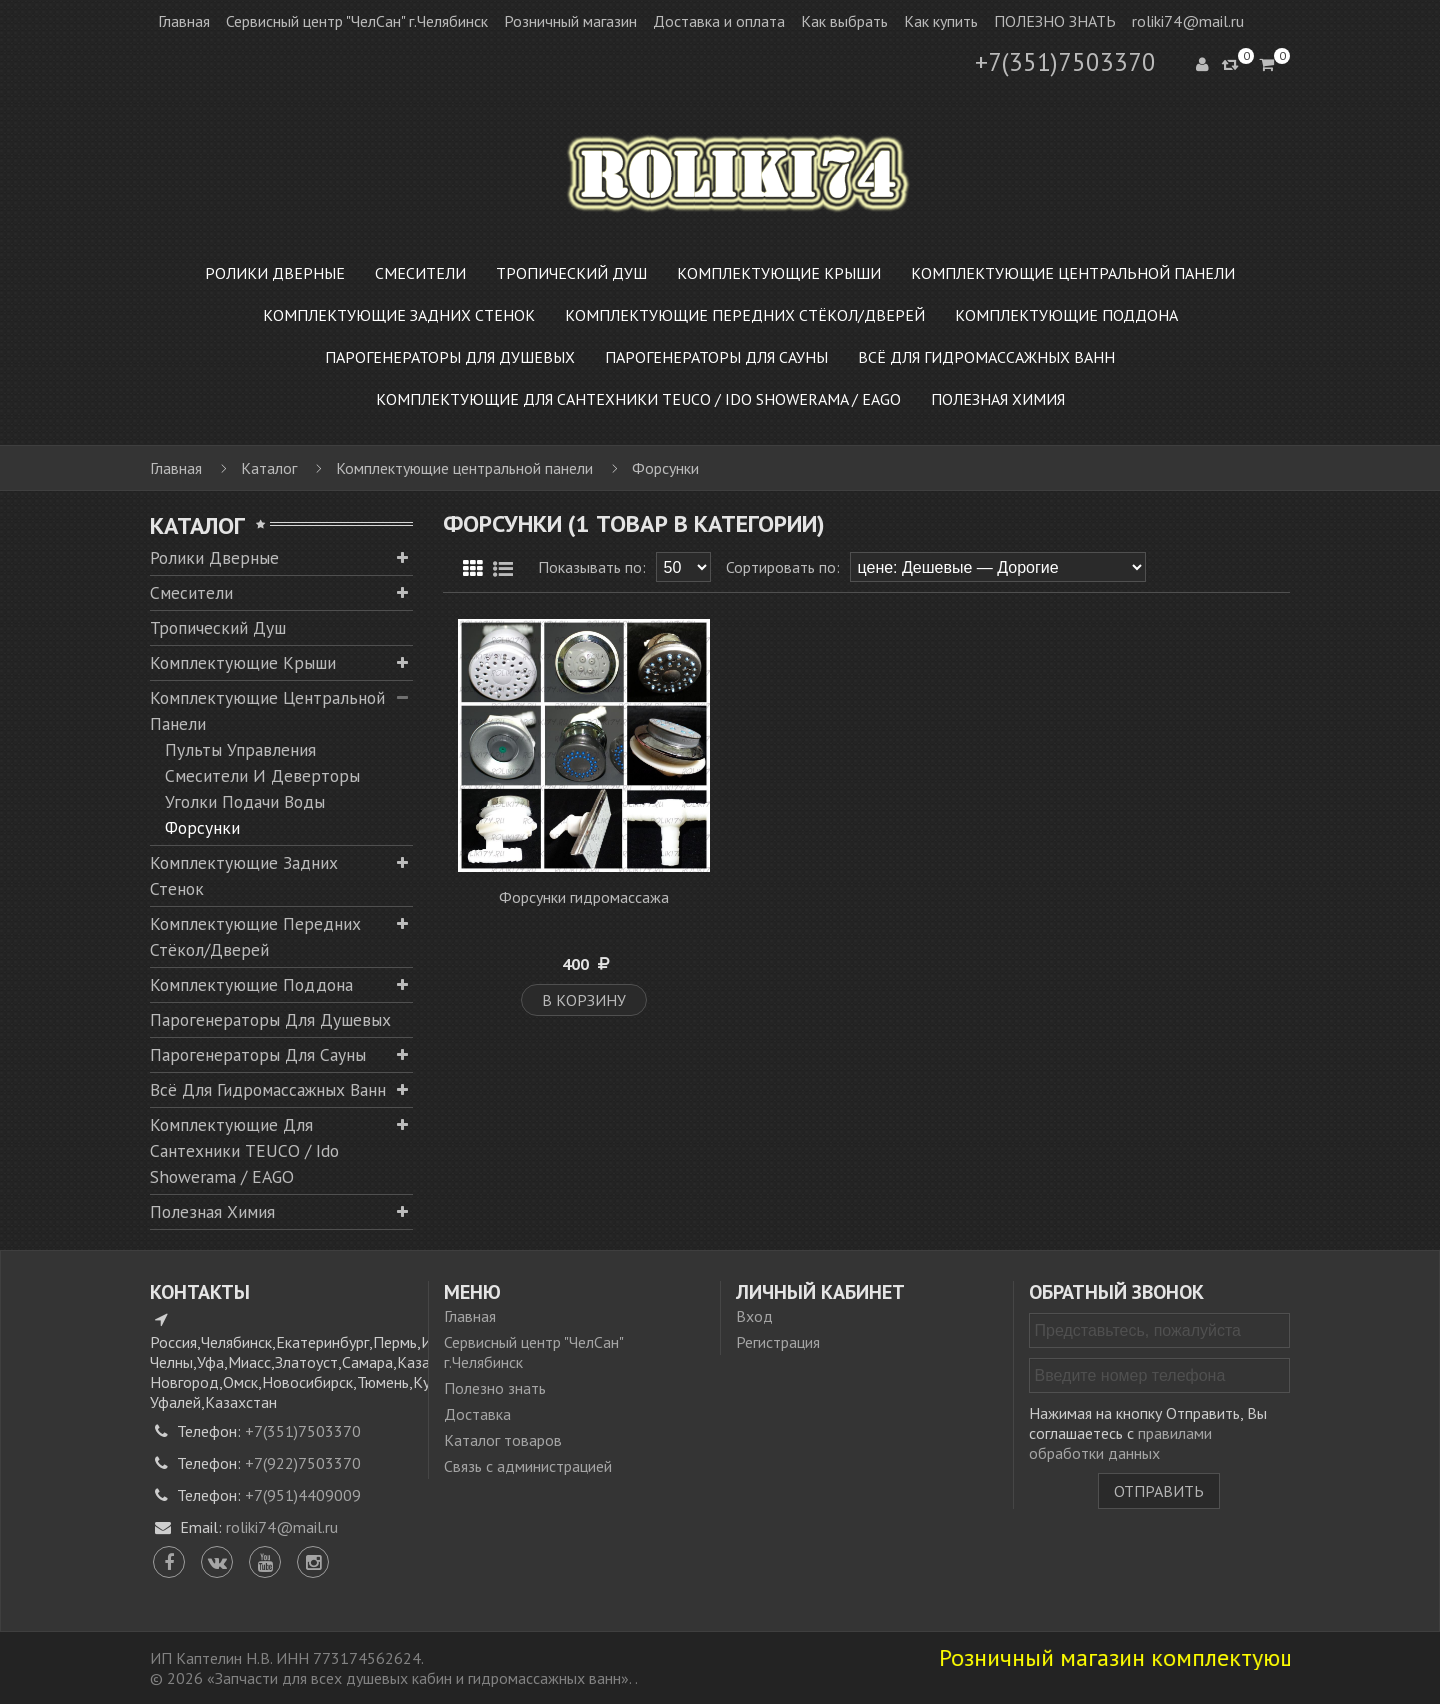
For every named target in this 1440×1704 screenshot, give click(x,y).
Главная (184, 21)
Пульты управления (240, 749)
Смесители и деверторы (262, 775)
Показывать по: (592, 567)
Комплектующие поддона (251, 984)
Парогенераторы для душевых (270, 1019)
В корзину (584, 1000)
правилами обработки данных (1120, 1443)
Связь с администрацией (528, 1466)
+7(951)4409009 (303, 1495)
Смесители (191, 592)
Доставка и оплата (719, 21)
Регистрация (778, 1342)
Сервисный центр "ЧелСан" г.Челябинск (357, 21)
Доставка (477, 1414)
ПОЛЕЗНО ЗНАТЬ (1055, 21)
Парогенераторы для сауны (258, 1054)
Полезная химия (212, 1211)
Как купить (941, 21)
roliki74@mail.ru (1188, 21)
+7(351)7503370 (1065, 62)
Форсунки (202, 827)
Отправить (1159, 1491)
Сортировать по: (783, 567)
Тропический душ (218, 627)
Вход (754, 1316)
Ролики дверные (214, 557)
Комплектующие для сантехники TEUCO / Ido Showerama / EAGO (244, 1150)
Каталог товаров (503, 1440)
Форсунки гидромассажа (584, 897)
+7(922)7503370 (303, 1463)
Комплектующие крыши (243, 662)
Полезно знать (495, 1388)
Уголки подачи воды (245, 801)
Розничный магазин (570, 21)
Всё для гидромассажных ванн (268, 1089)
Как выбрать (844, 21)
